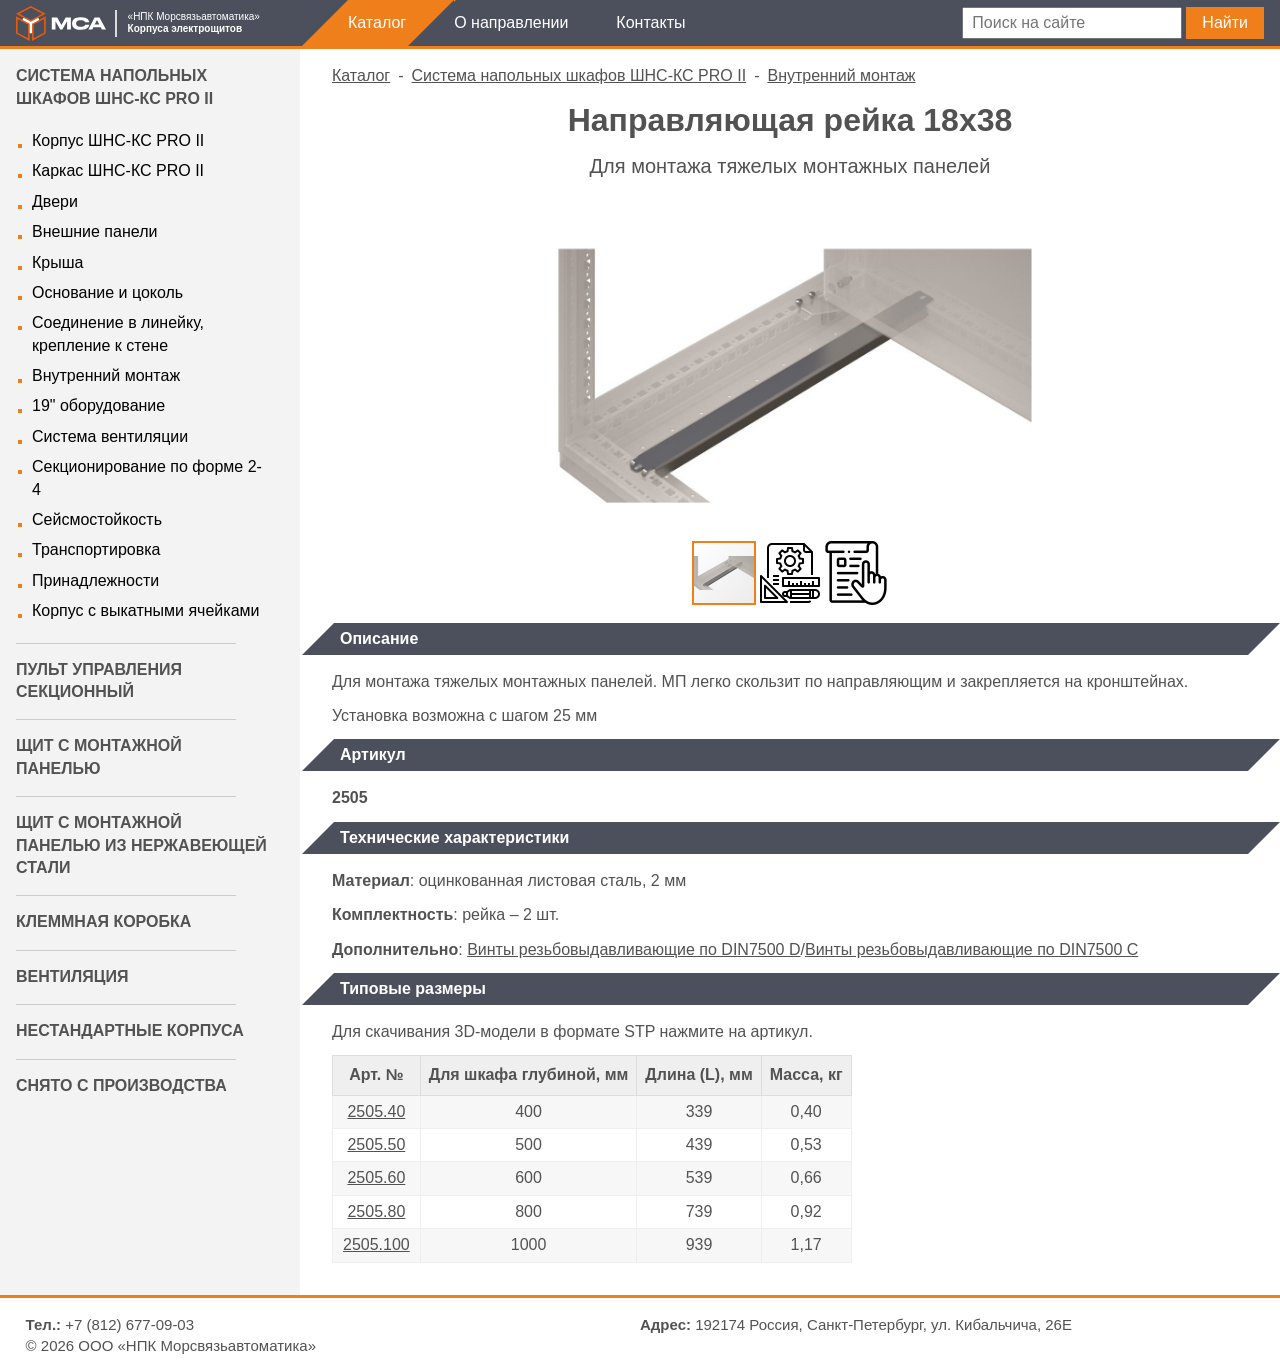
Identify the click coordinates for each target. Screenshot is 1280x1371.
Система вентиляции (110, 436)
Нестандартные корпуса (130, 1030)
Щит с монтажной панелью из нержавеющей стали (141, 845)
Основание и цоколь (107, 292)
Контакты (650, 22)
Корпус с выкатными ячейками (145, 610)
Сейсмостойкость (97, 519)
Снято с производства (121, 1085)
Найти (1225, 22)
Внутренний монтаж (106, 375)
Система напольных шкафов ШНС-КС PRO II (579, 75)
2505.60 (376, 1177)
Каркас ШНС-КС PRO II (118, 170)
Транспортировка (96, 549)
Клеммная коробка (103, 921)
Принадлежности (95, 580)
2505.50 (376, 1144)
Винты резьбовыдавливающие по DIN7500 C (971, 949)
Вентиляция (72, 976)
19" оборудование (98, 405)
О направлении (511, 22)
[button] (1230, 230)
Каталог (377, 22)
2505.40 (376, 1111)
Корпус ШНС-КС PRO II (118, 140)
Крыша (57, 262)
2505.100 (376, 1244)
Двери (55, 201)
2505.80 (376, 1211)
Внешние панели (94, 231)
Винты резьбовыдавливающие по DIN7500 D (633, 949)
